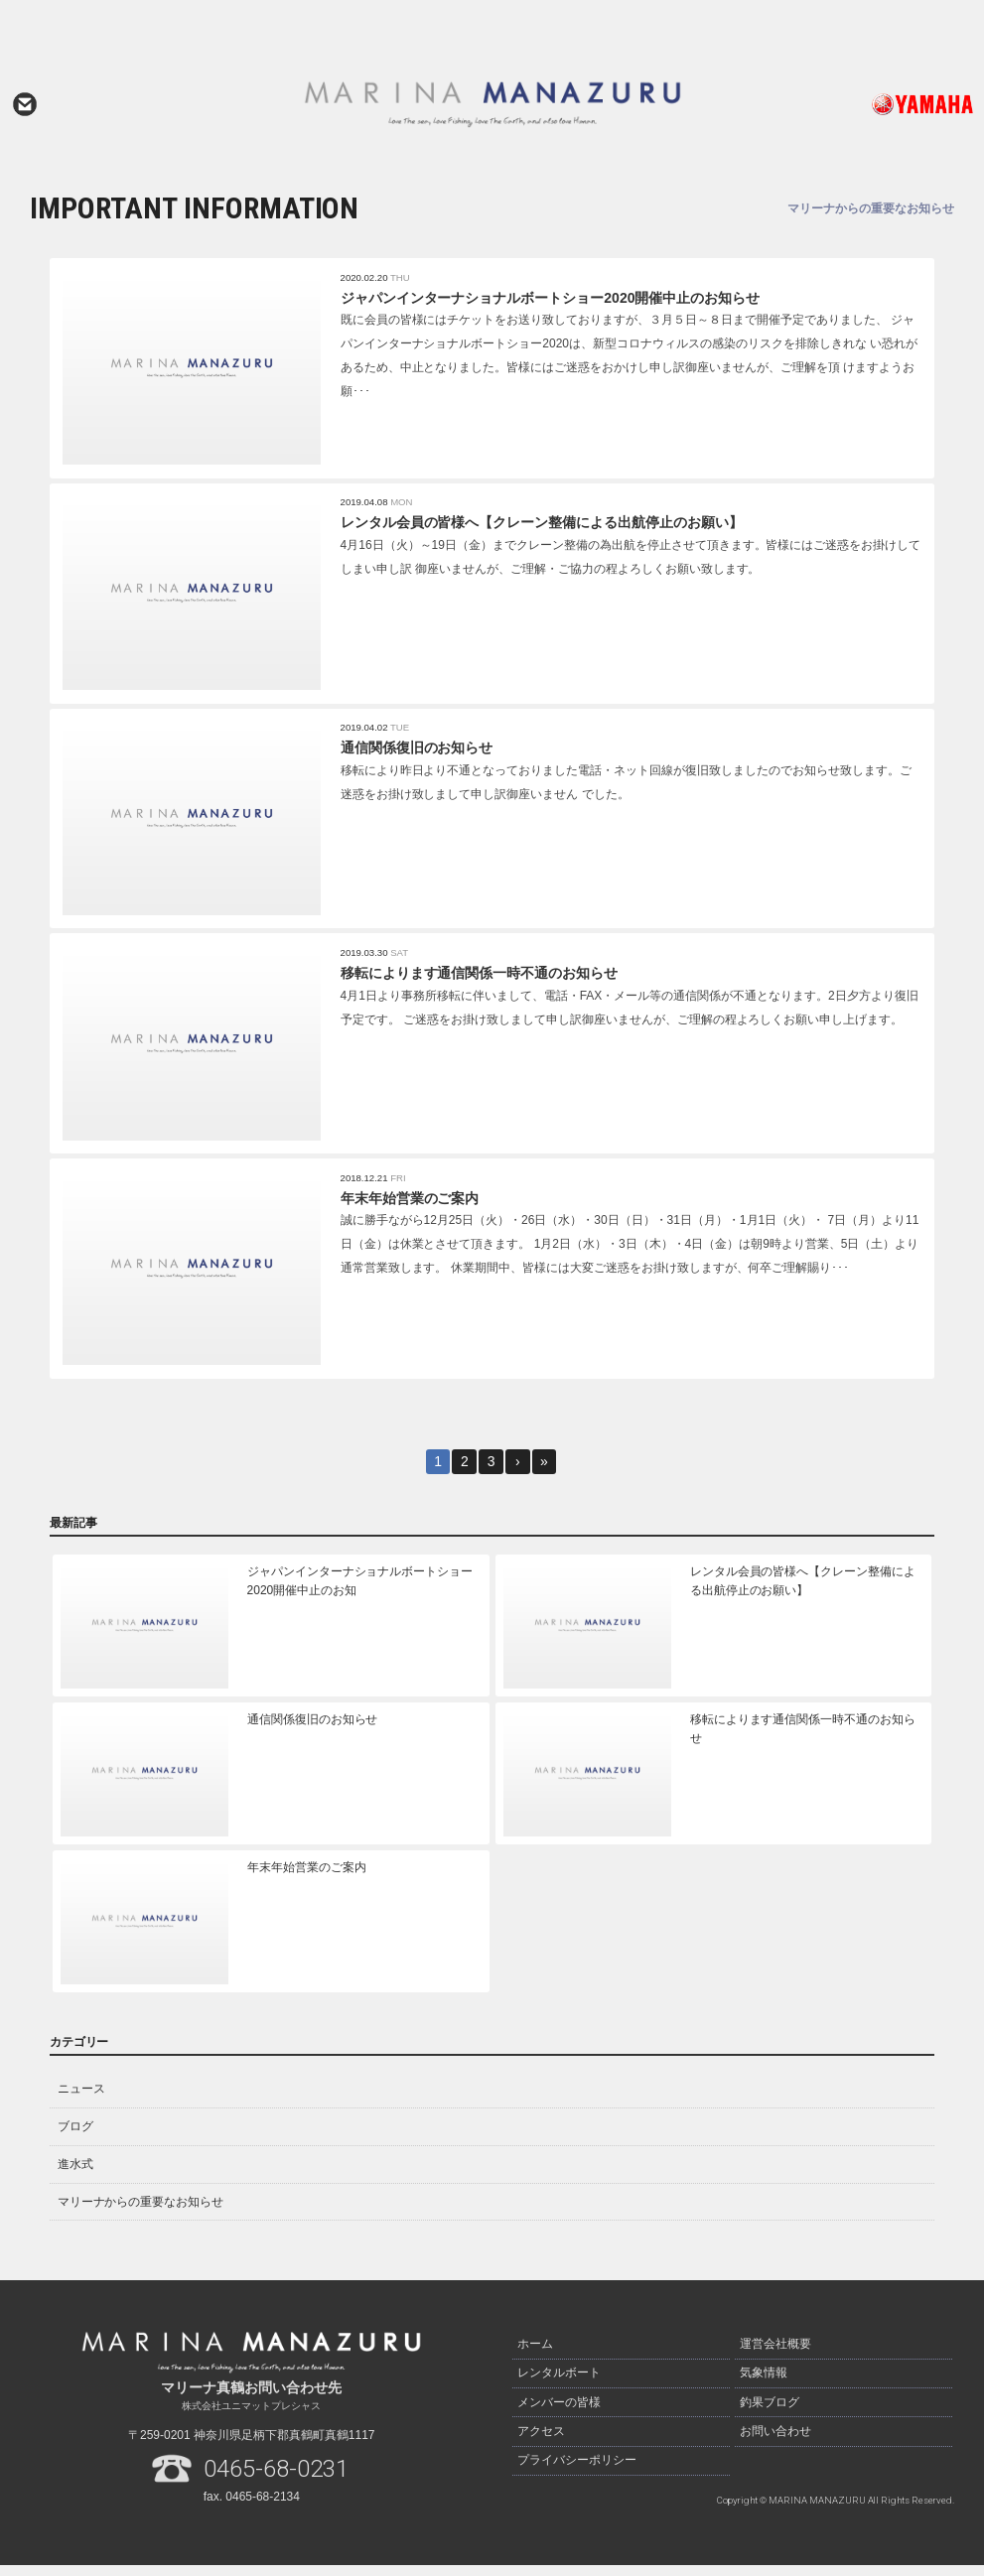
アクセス (541, 2438)
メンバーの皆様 (559, 2410)
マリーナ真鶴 (492, 104)
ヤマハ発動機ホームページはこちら (880, 104)
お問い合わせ (25, 104)
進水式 (75, 2175)
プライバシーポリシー (576, 2466)
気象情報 (763, 2382)
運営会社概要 (775, 2355)
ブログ (75, 2138)
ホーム (535, 2355)
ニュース (81, 2100)
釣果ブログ (769, 2410)
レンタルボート (559, 2382)
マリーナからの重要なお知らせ (141, 2213)
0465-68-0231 (276, 2480)
